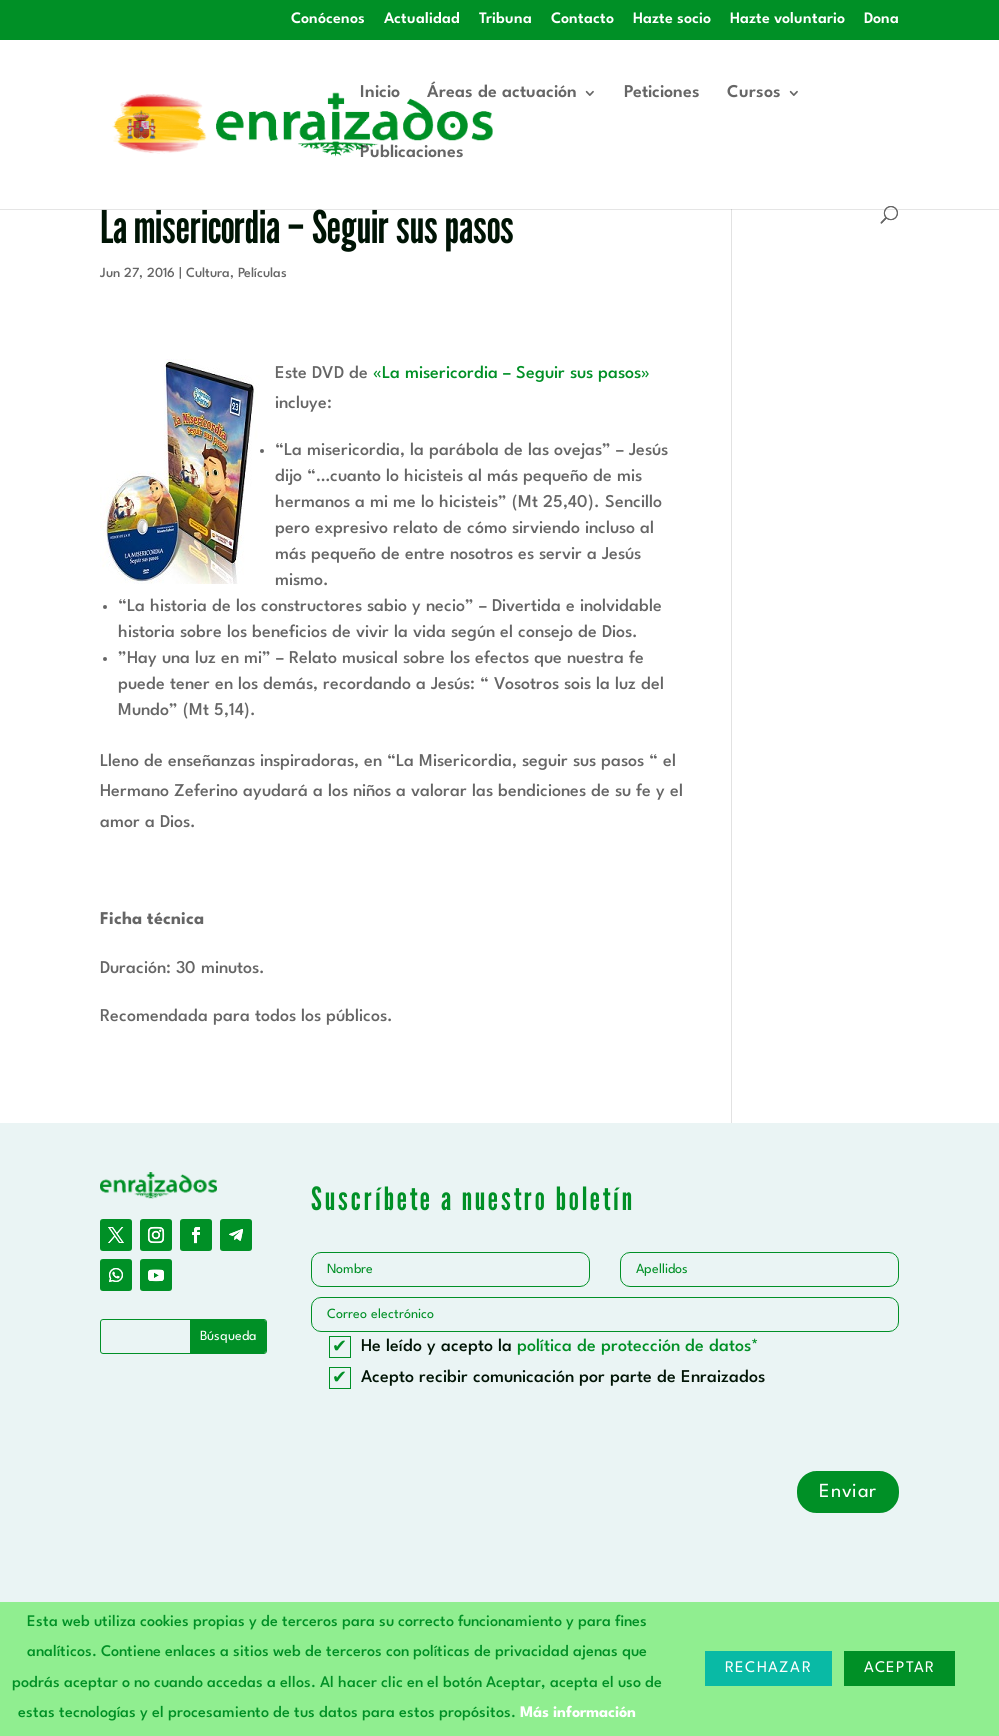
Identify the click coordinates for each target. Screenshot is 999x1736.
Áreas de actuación (502, 93)
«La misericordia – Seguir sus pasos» (511, 373)
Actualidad (422, 19)
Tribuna (505, 19)
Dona (881, 19)
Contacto (582, 19)
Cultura (208, 273)
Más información (578, 1713)
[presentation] (463, 1432)
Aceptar (900, 1668)
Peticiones (662, 93)
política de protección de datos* (638, 1346)
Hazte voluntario (787, 19)
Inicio (380, 93)
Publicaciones (412, 153)
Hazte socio (672, 19)
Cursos (754, 93)
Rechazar (768, 1668)
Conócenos (328, 19)
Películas (262, 273)
